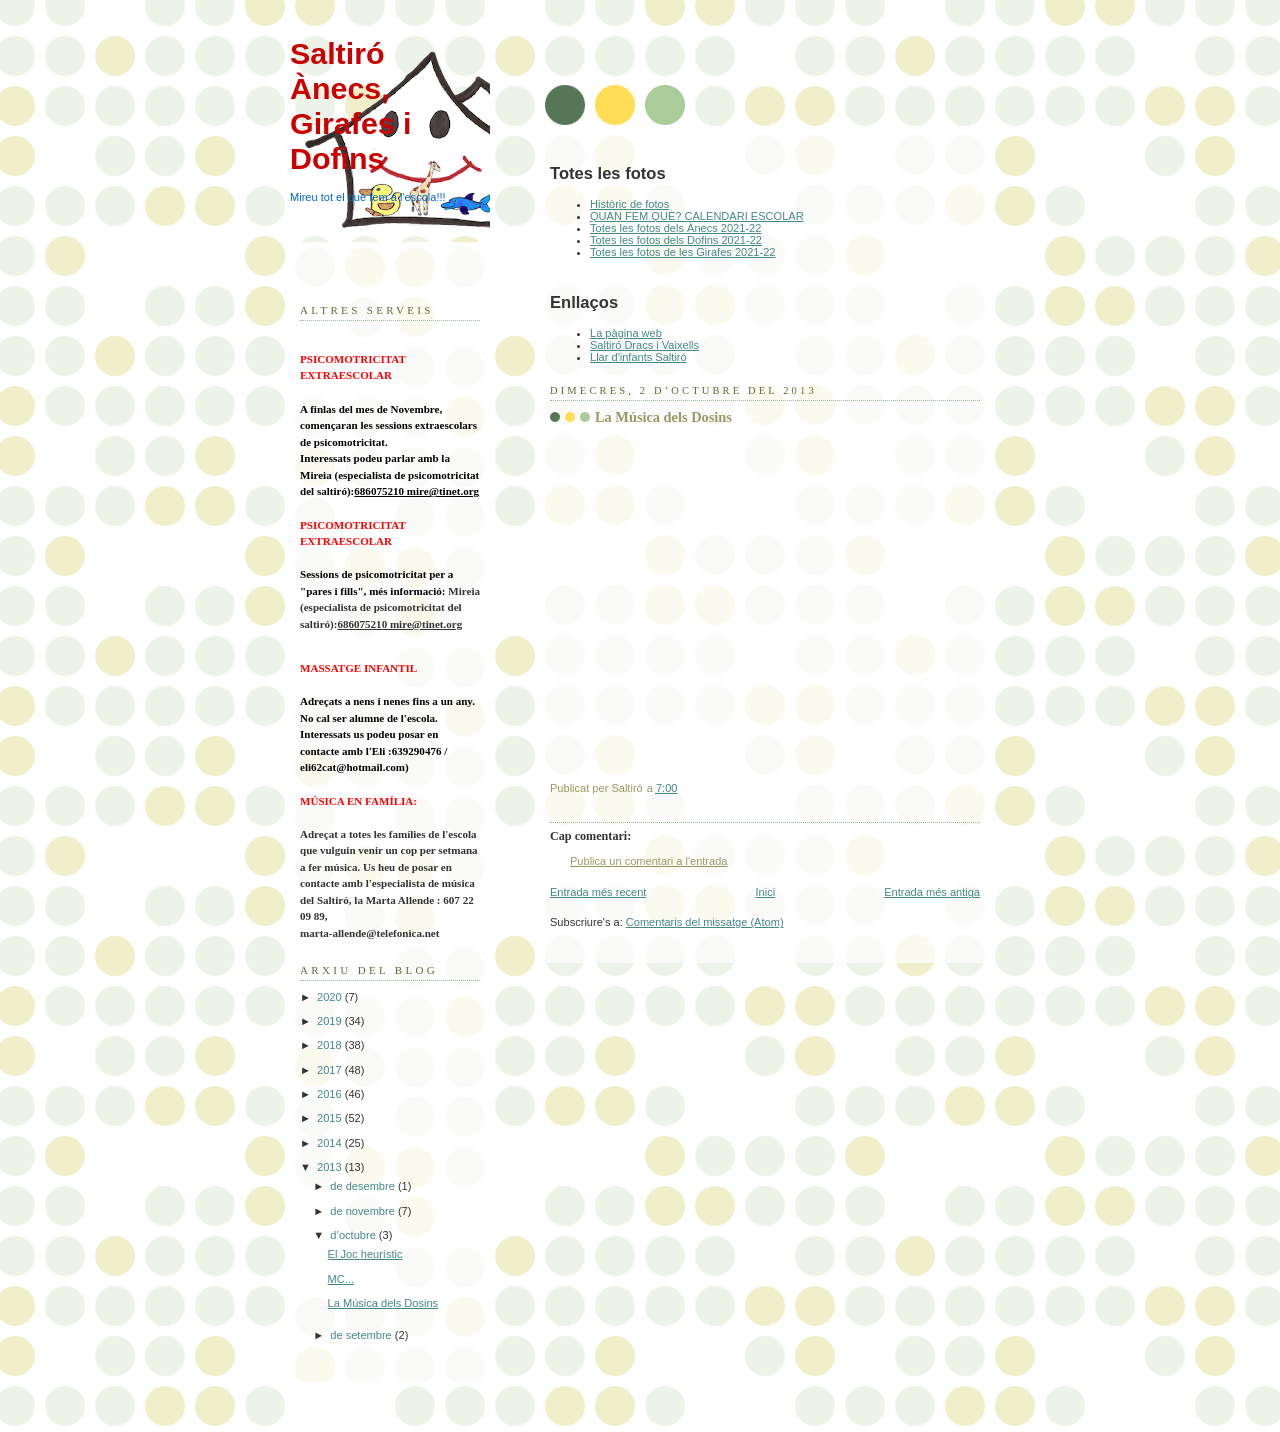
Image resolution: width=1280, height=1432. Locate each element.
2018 (331, 1045)
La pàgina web (626, 333)
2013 (331, 1167)
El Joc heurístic (365, 1254)
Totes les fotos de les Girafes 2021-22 (682, 252)
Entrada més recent (598, 892)
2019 (331, 1021)
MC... (341, 1279)
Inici (765, 892)
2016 (331, 1094)
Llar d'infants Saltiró (638, 357)
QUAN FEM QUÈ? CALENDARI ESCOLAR (697, 216)
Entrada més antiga (932, 892)
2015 (331, 1118)
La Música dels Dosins (383, 1303)
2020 (331, 997)
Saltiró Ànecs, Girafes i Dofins (351, 105)
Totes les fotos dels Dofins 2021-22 (676, 240)
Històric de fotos (629, 204)
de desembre (364, 1186)
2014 (331, 1143)
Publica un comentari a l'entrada (648, 861)
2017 (331, 1070)
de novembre (364, 1211)
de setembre (362, 1335)
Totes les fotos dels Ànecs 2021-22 (675, 228)
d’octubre (354, 1235)
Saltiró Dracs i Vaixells (644, 345)
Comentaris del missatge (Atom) (705, 922)
